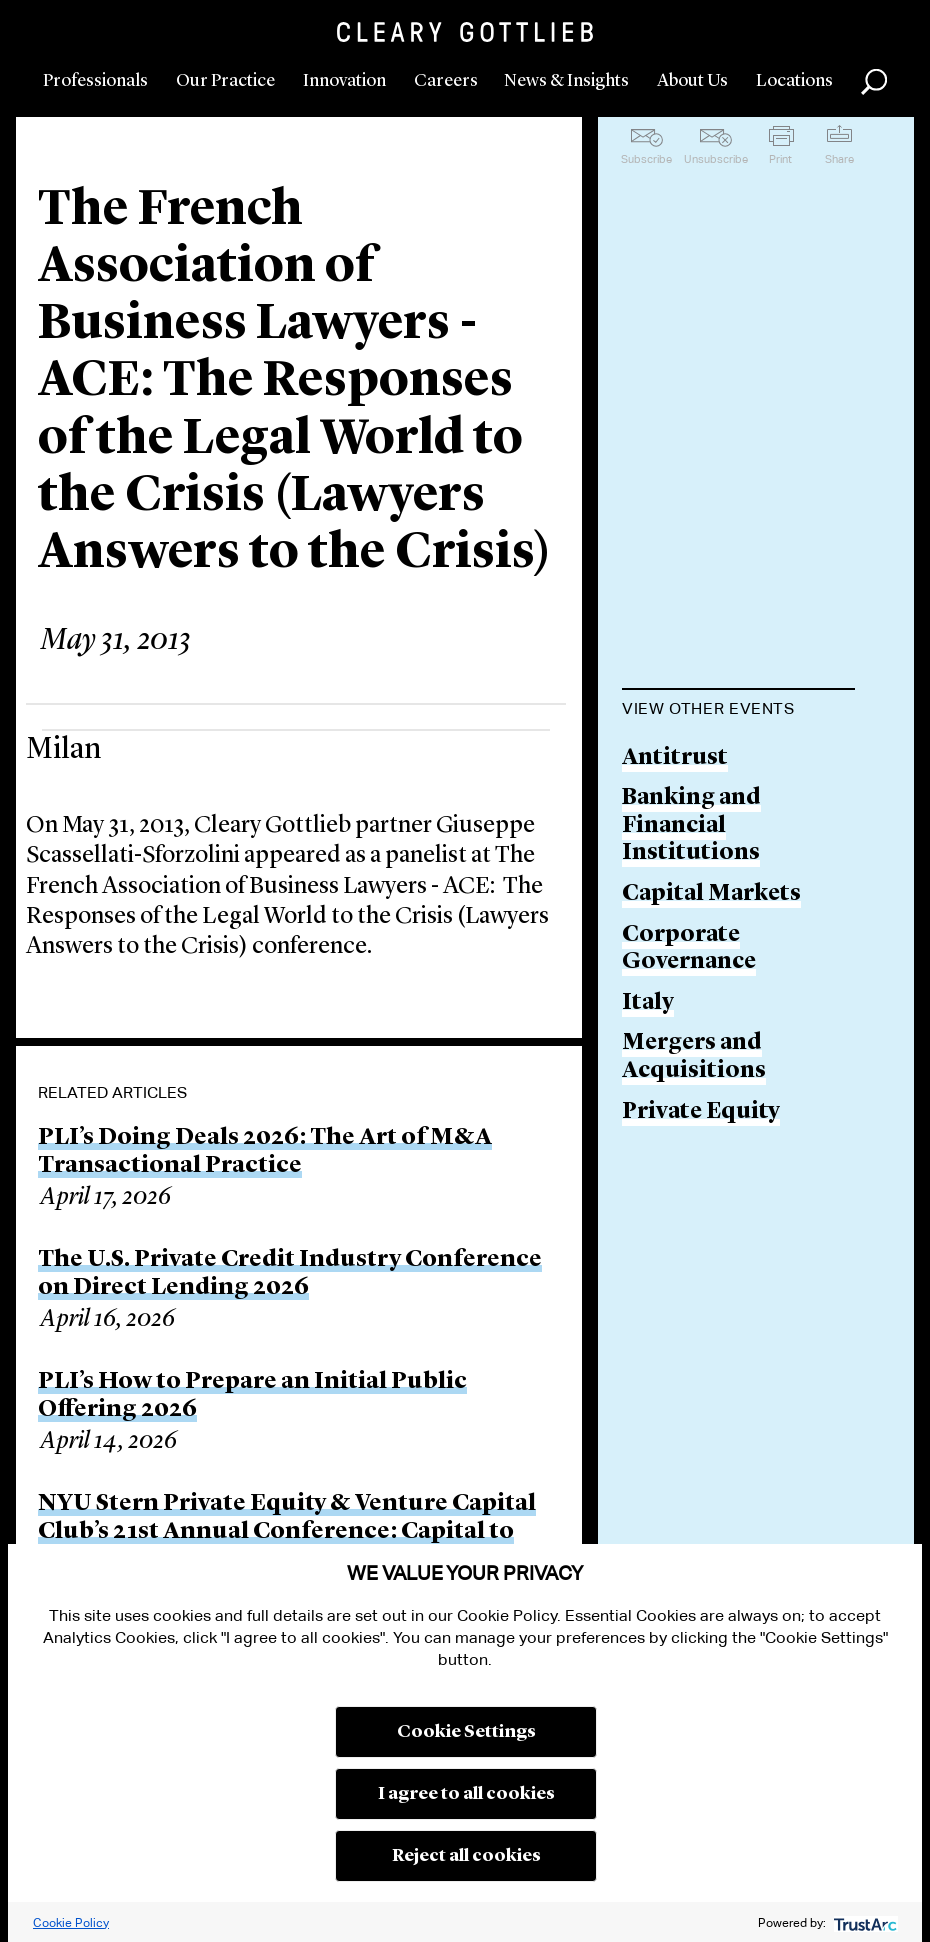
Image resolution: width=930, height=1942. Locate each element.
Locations (794, 81)
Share (839, 159)
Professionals (95, 81)
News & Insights (566, 81)
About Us (692, 81)
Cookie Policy (71, 1922)
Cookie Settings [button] (466, 1732)
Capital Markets (711, 894)
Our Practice (225, 81)
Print (780, 159)
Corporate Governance (689, 949)
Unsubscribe (716, 159)
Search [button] (874, 82)
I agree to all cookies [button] (466, 1794)
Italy (648, 1003)
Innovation (344, 81)
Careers (446, 81)
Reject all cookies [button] (466, 1856)
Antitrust (675, 758)
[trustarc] (863, 1922)
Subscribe (646, 159)
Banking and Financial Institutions (691, 826)
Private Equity (701, 1112)
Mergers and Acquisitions (694, 1057)
